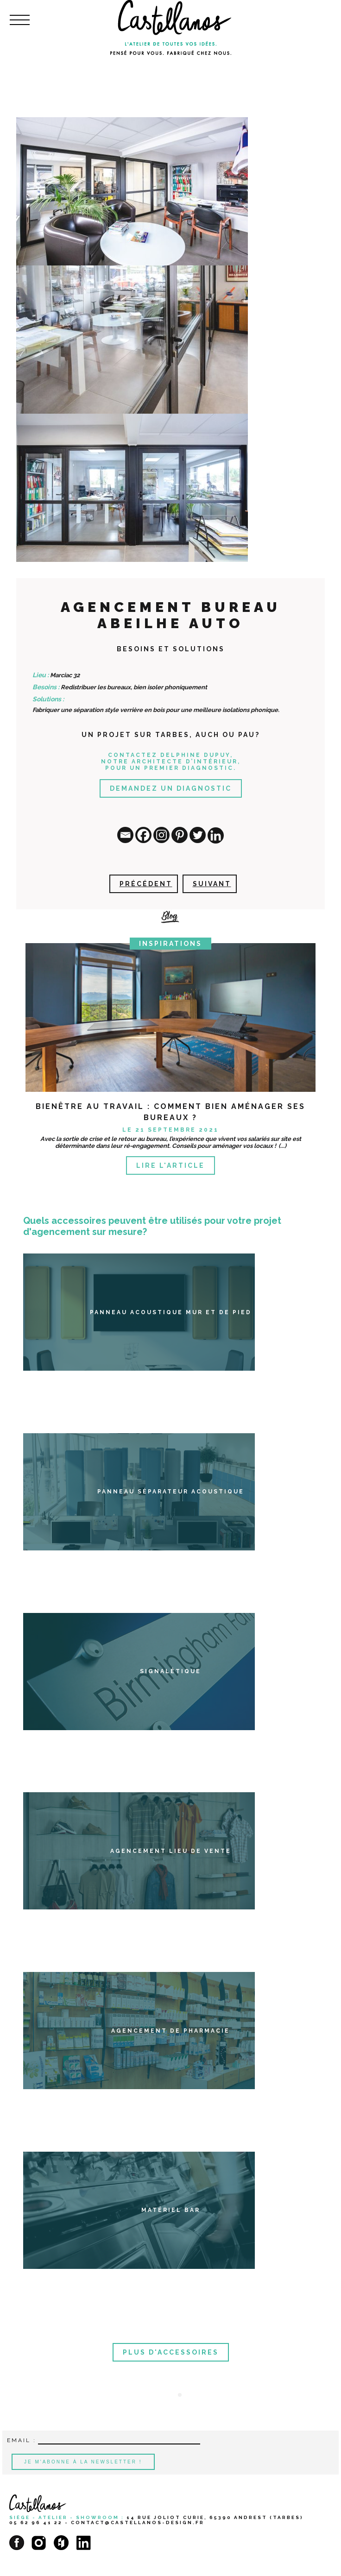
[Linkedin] (216, 835)
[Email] (125, 835)
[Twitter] (197, 835)
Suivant (212, 884)
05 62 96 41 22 (36, 2522)
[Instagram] (161, 835)
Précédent (146, 884)
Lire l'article (170, 1165)
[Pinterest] (179, 835)
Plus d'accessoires (171, 2352)
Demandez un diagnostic (171, 788)
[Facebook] (143, 835)
